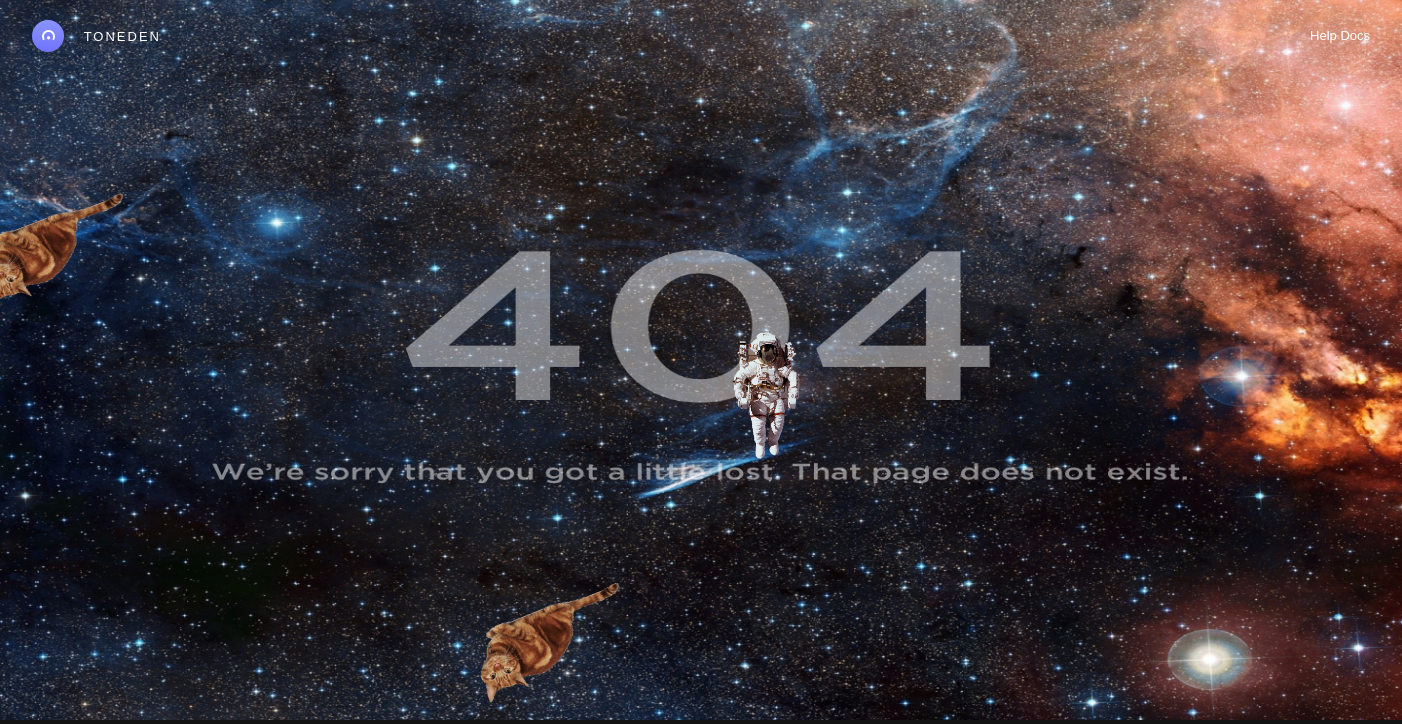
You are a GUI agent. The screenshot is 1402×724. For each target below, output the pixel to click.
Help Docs (1340, 35)
